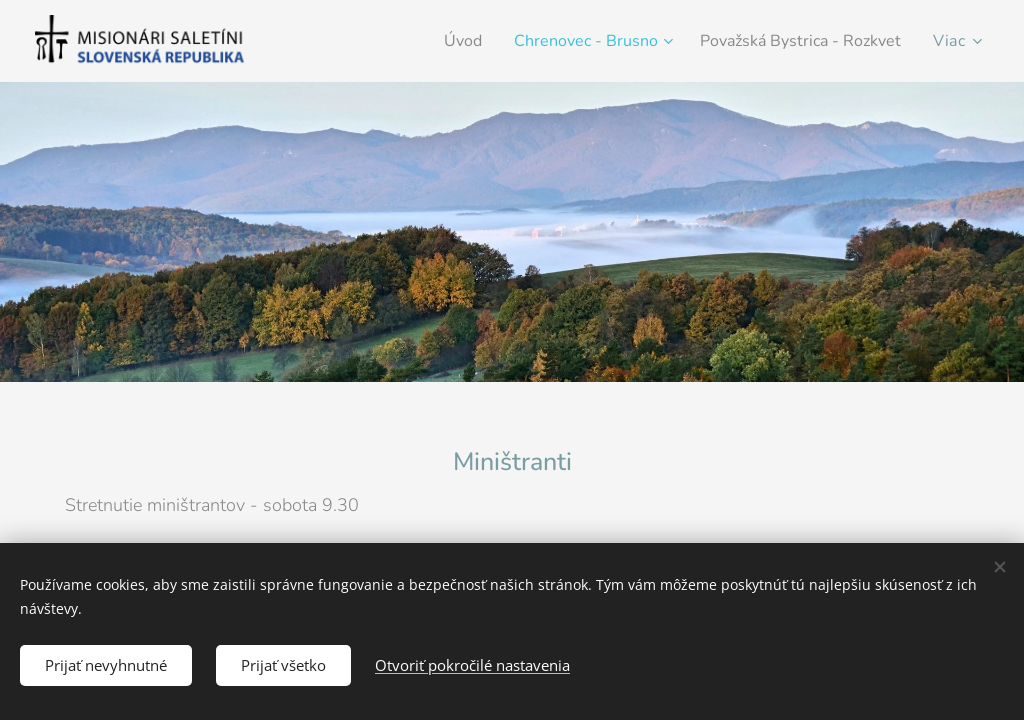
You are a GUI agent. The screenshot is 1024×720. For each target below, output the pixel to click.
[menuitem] (431, 41)
